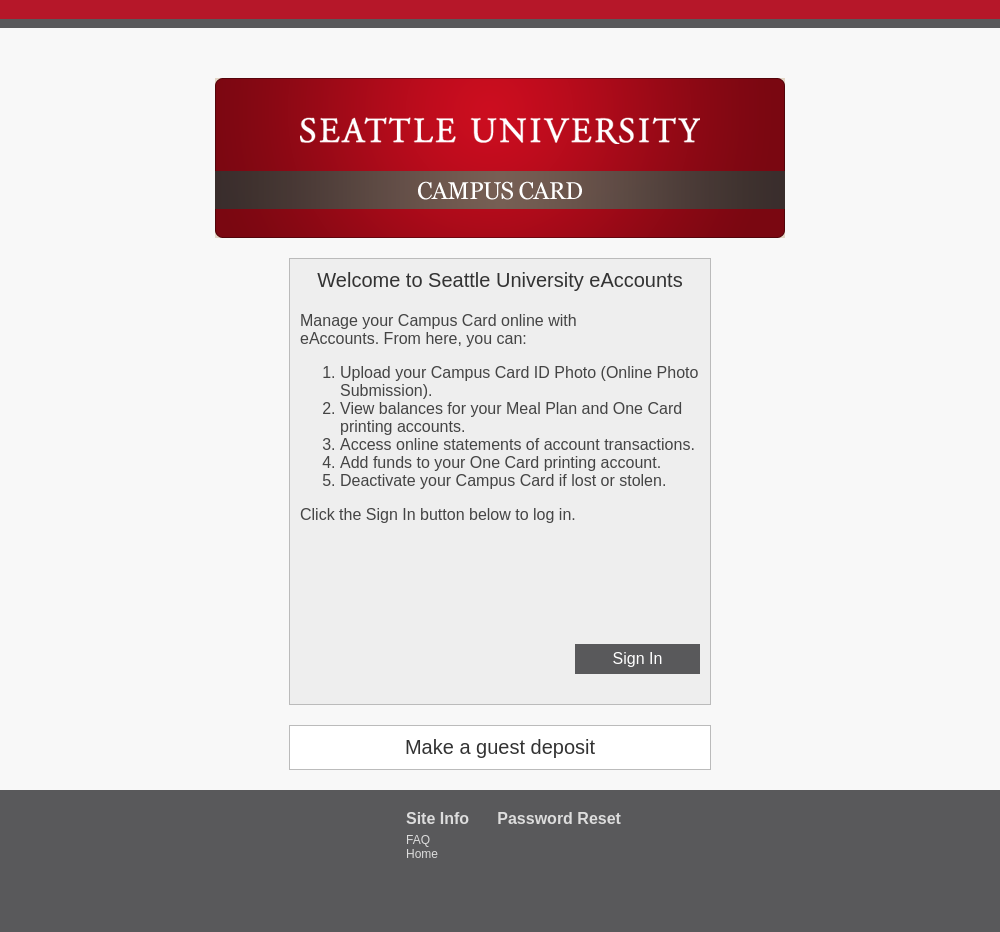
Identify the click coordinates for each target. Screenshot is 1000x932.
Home (422, 854)
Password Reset (559, 818)
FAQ (418, 840)
